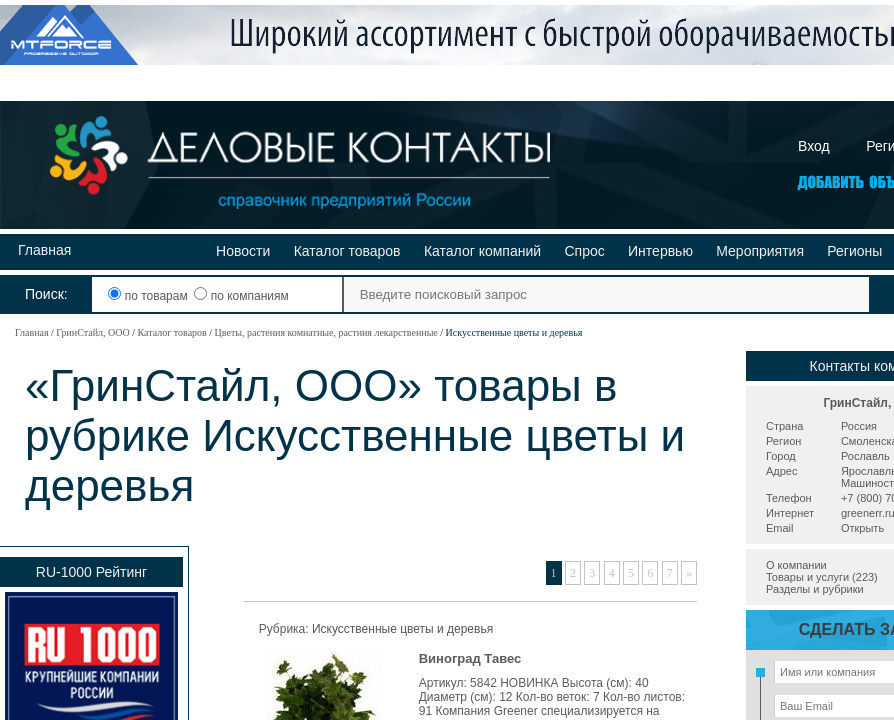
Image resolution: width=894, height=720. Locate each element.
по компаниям (241, 296)
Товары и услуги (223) (822, 577)
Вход (814, 146)
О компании (796, 565)
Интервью (660, 251)
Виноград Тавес (470, 658)
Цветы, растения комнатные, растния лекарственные (326, 332)
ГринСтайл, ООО (92, 332)
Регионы (854, 251)
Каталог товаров (347, 251)
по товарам (149, 296)
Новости (243, 251)
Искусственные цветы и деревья (402, 629)
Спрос (584, 251)
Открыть (862, 528)
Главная (44, 250)
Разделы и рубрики (815, 589)
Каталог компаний (482, 251)
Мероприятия (760, 251)
